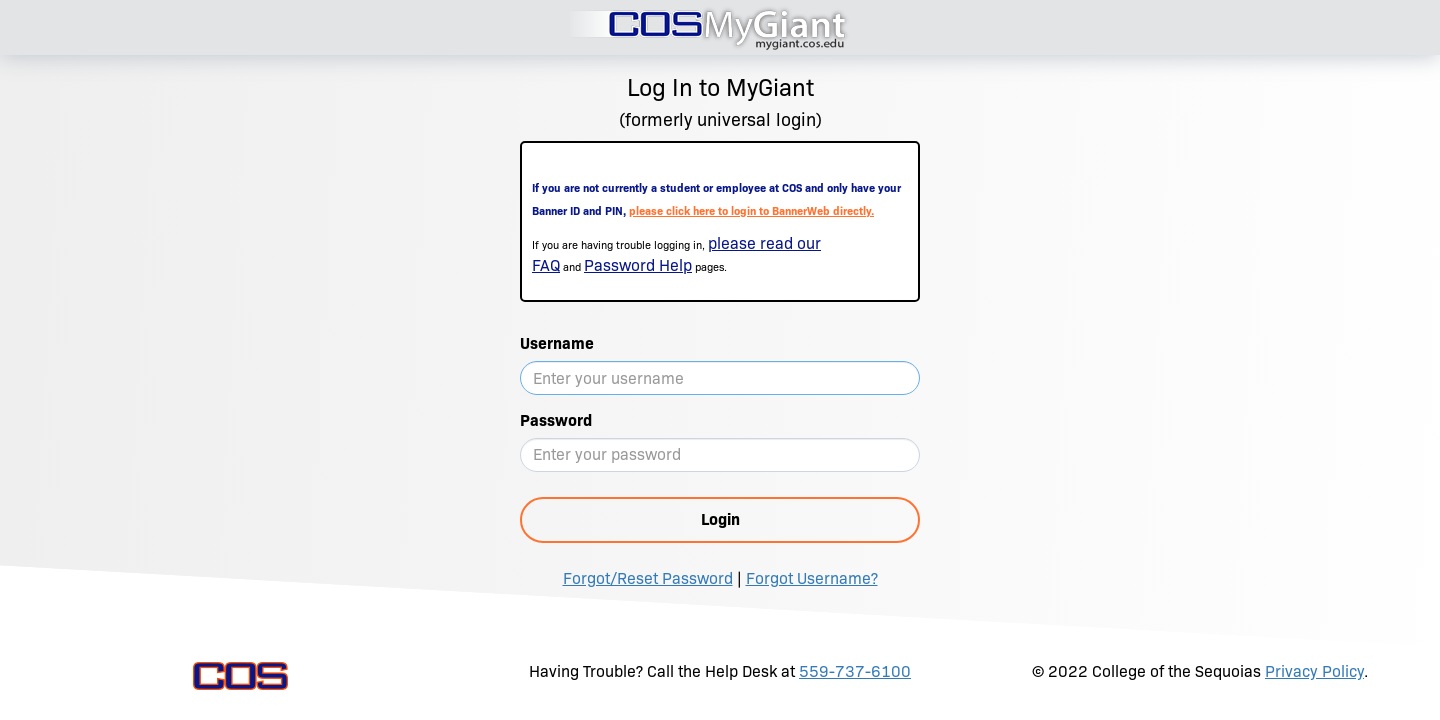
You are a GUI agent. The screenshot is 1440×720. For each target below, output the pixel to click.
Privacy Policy (1314, 671)
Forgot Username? (812, 578)
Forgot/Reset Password (648, 578)
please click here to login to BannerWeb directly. (751, 211)
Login (720, 519)
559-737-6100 (855, 671)
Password (556, 420)
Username (557, 343)
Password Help (638, 265)
